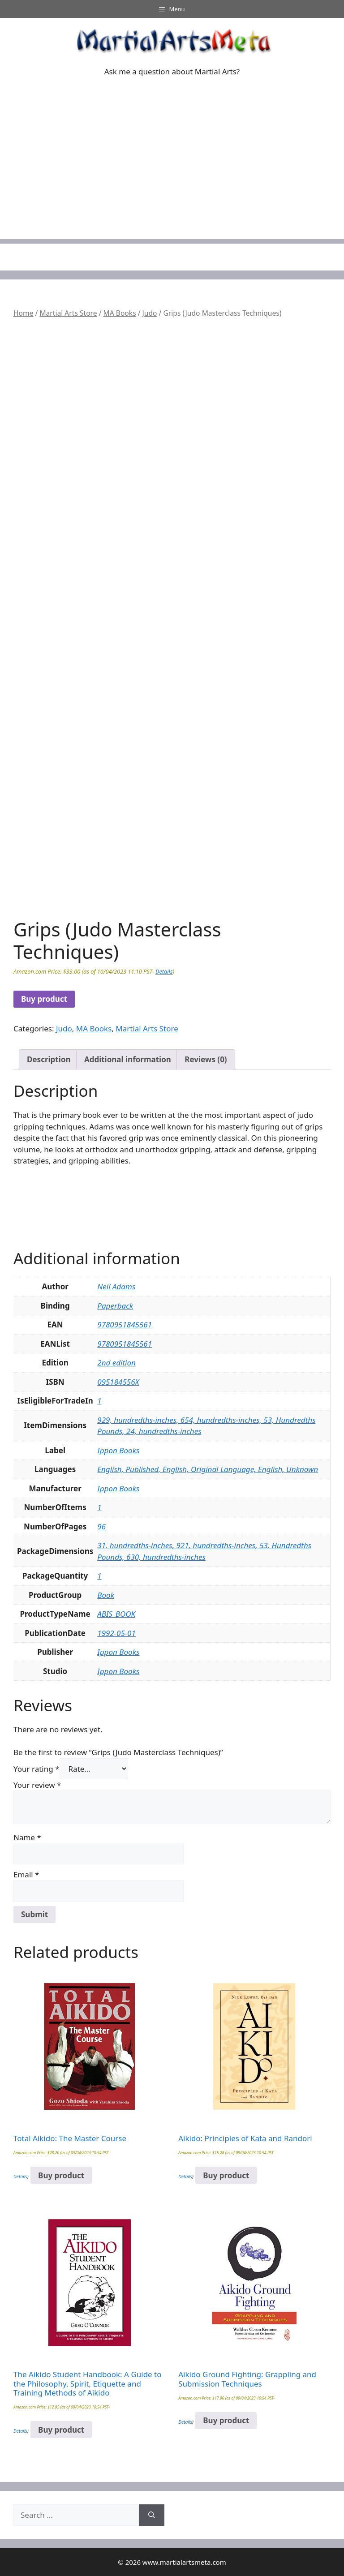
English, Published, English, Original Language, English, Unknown (207, 1469)
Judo (149, 313)
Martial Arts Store (68, 313)
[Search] (151, 2515)
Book (105, 1595)
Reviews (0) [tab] (206, 1059)
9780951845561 (124, 1324)
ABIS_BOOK (116, 1614)
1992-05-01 (116, 1633)
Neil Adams (116, 1286)
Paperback (115, 1306)
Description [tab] (48, 1059)
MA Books (119, 313)
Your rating (36, 1769)
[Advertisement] (172, 176)
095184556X (118, 1382)
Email (26, 1874)
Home (23, 313)
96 (101, 1526)
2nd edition (116, 1362)
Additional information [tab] (127, 1059)
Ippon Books (118, 1450)
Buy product (44, 999)
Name (27, 1837)
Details (163, 971)
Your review (37, 1785)
